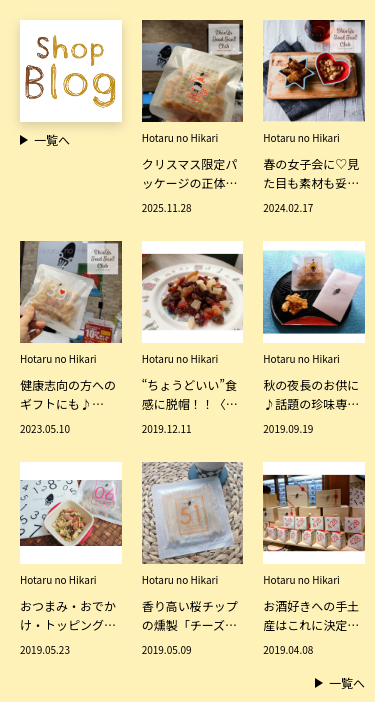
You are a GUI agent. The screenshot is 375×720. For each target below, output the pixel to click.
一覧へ (340, 682)
